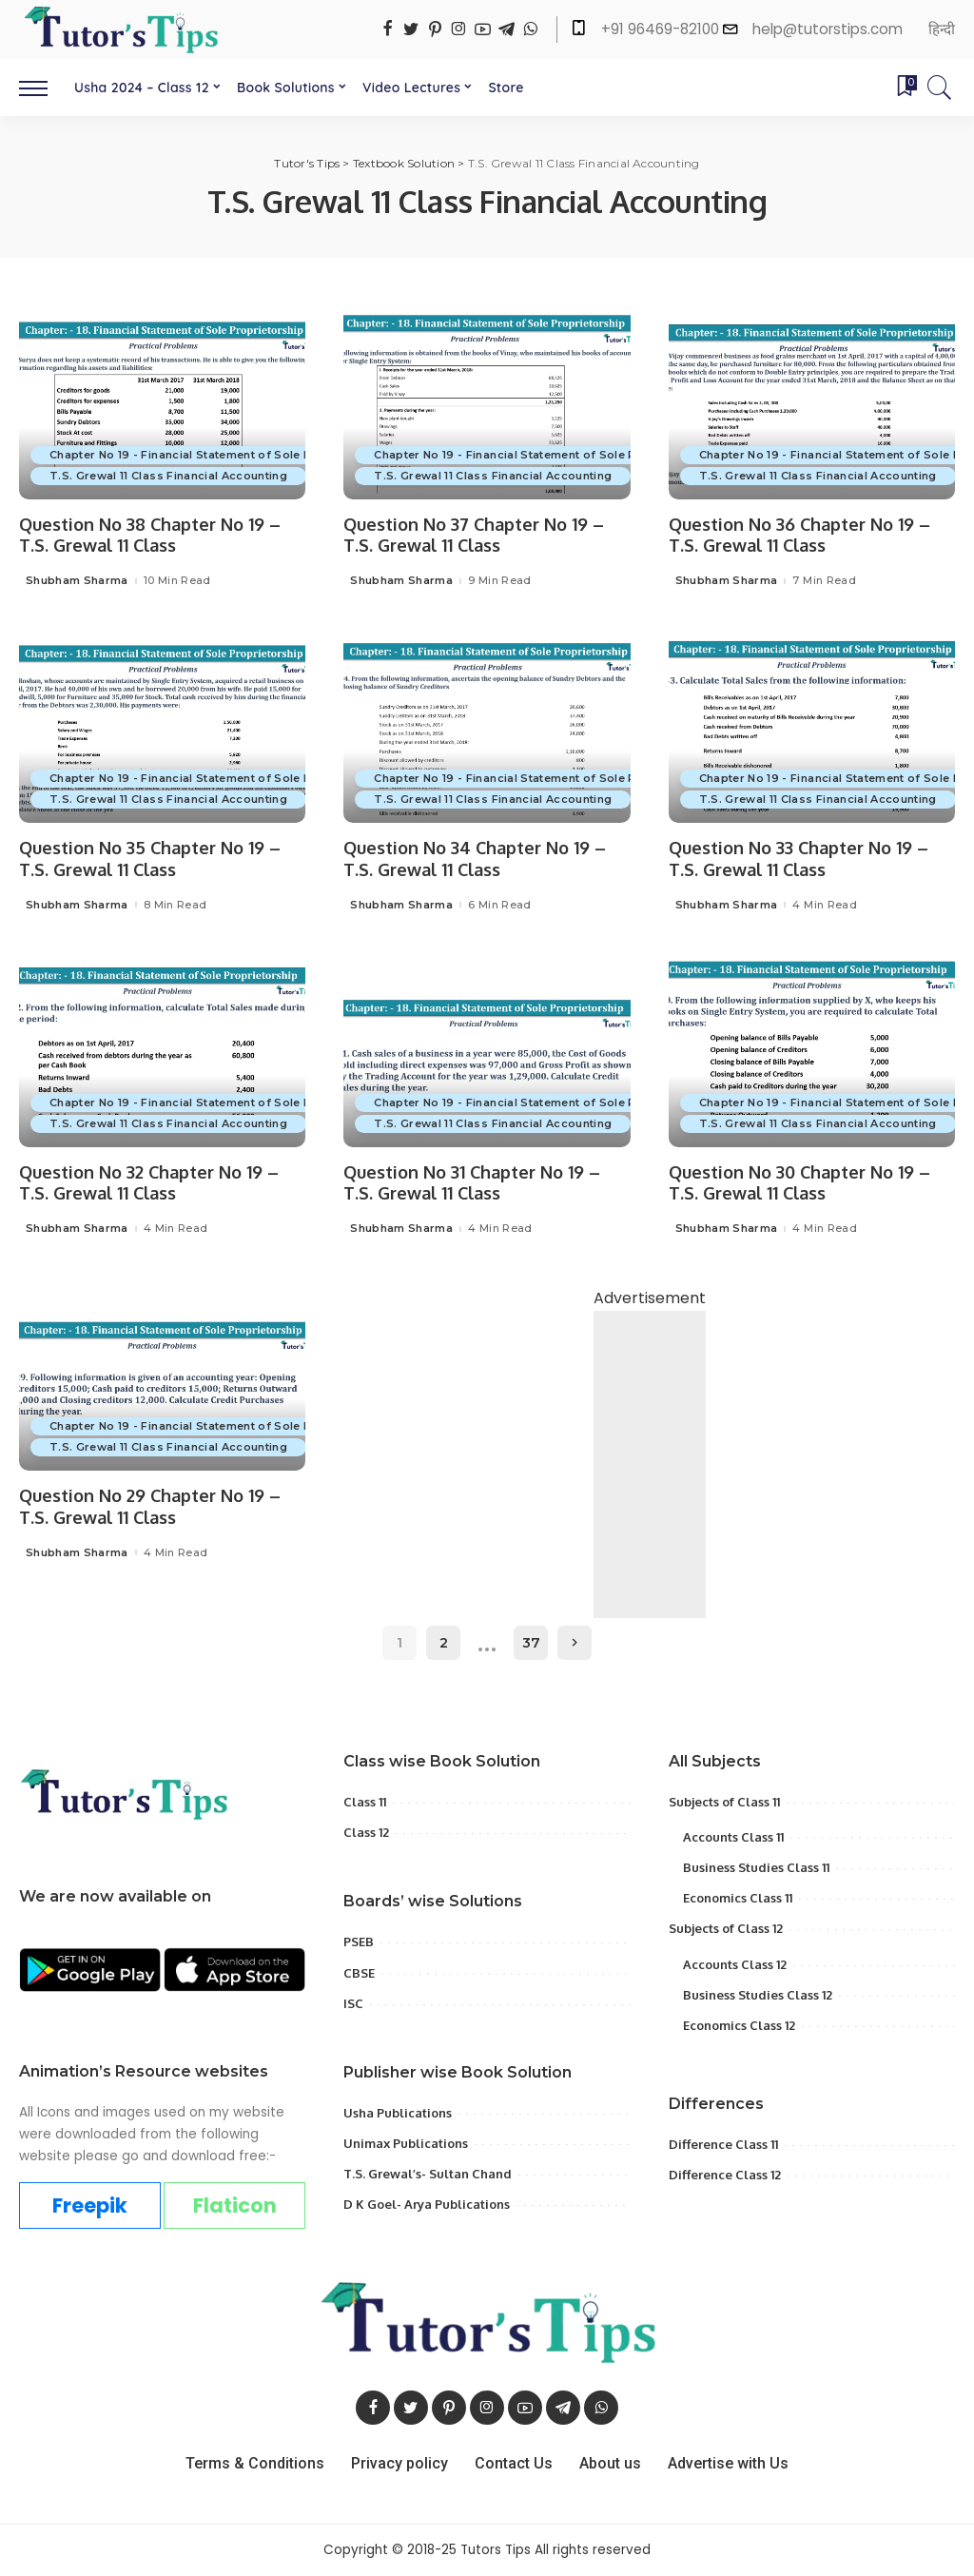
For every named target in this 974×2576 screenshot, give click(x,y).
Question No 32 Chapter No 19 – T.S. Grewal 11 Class (149, 1182)
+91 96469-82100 (662, 29)
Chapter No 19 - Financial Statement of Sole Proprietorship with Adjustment (267, 454)
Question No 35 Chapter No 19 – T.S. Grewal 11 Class (150, 858)
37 (531, 1642)
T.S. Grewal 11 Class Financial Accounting (168, 475)
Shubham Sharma (77, 581)
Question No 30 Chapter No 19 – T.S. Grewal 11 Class (799, 1182)
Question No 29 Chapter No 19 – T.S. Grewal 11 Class (150, 1506)
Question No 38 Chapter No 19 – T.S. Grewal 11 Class (150, 535)
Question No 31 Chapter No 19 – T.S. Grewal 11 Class (471, 1182)
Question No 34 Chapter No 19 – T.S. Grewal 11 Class (474, 858)
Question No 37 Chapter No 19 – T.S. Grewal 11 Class (473, 535)
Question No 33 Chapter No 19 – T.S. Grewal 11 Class (798, 858)
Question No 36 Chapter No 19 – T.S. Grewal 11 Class (799, 535)
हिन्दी (941, 29)
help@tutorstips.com (827, 29)
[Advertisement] (650, 1503)
